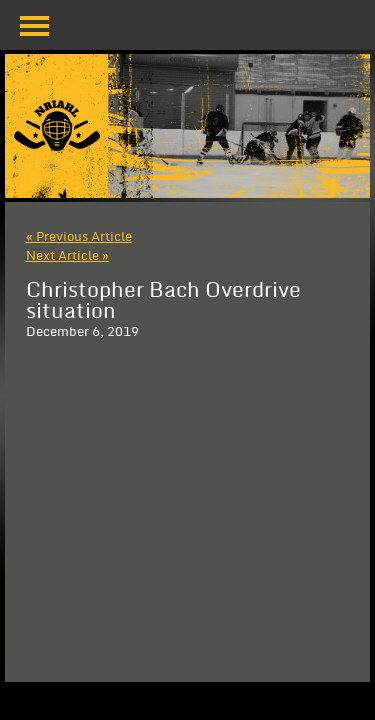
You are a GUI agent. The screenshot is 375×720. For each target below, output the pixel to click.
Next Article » (67, 256)
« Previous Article (79, 237)
